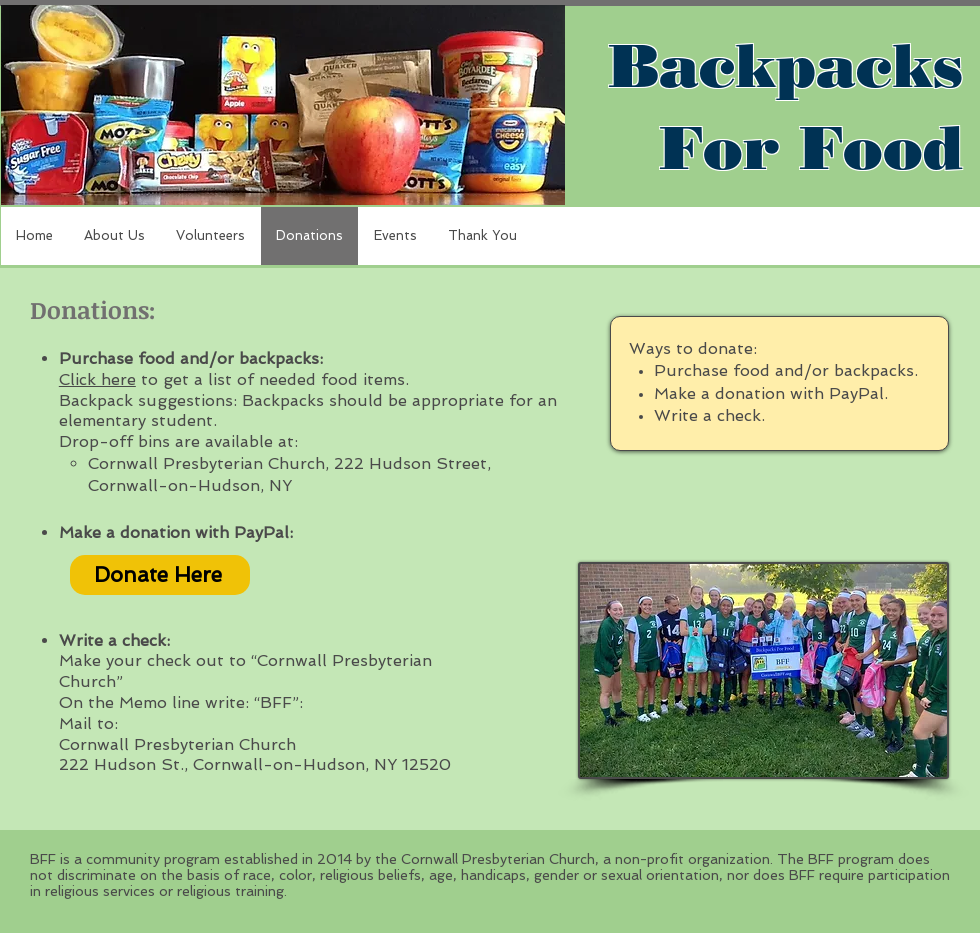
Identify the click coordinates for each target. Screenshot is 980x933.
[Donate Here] (160, 575)
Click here (97, 379)
